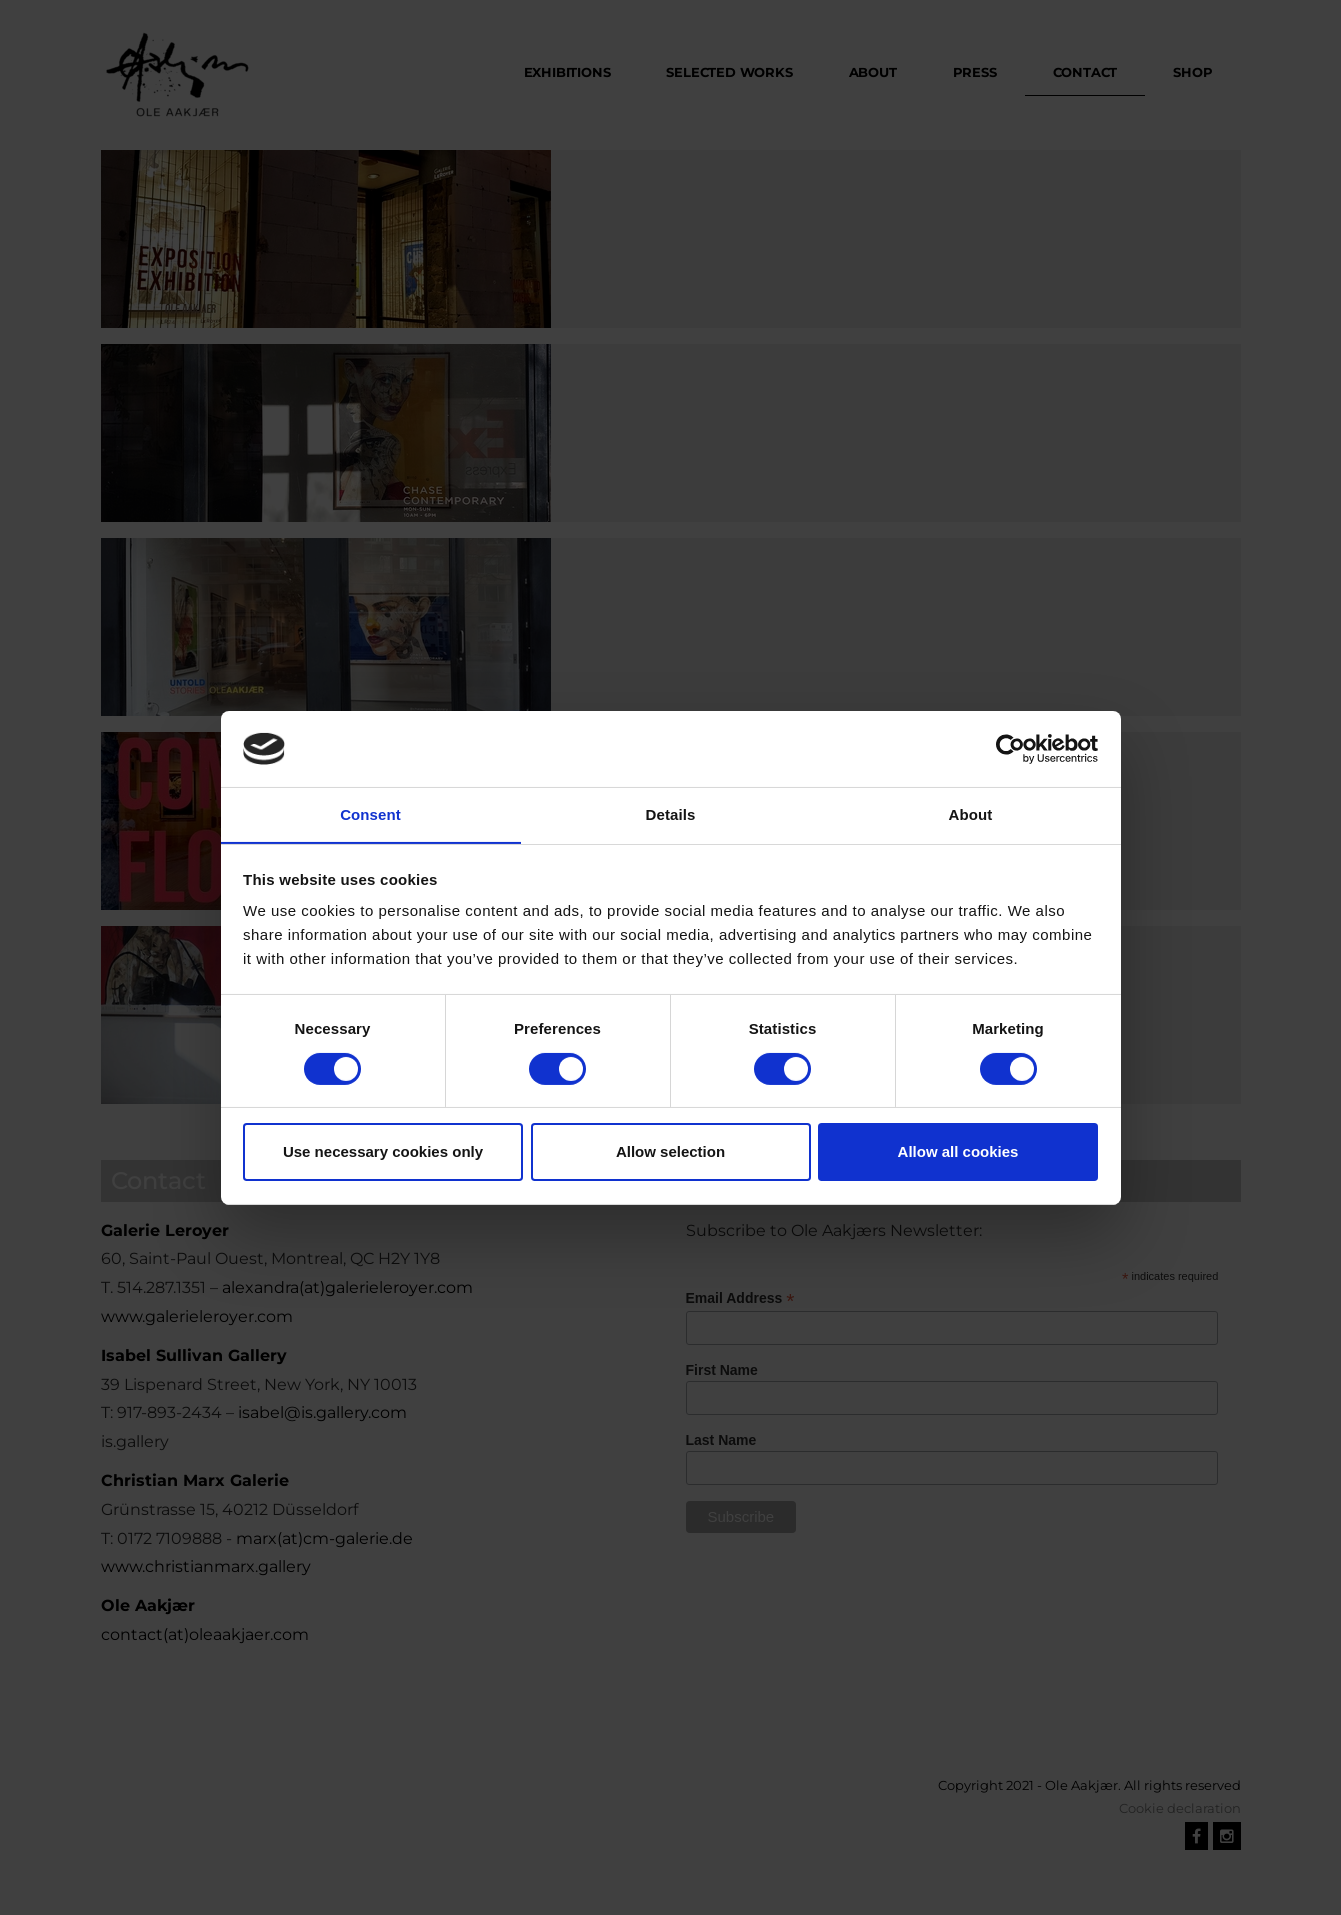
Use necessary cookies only (383, 1152)
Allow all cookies (958, 1152)
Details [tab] (671, 814)
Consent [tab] (370, 814)
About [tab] (971, 814)
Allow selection (670, 1152)
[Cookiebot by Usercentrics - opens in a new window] (1010, 748)
